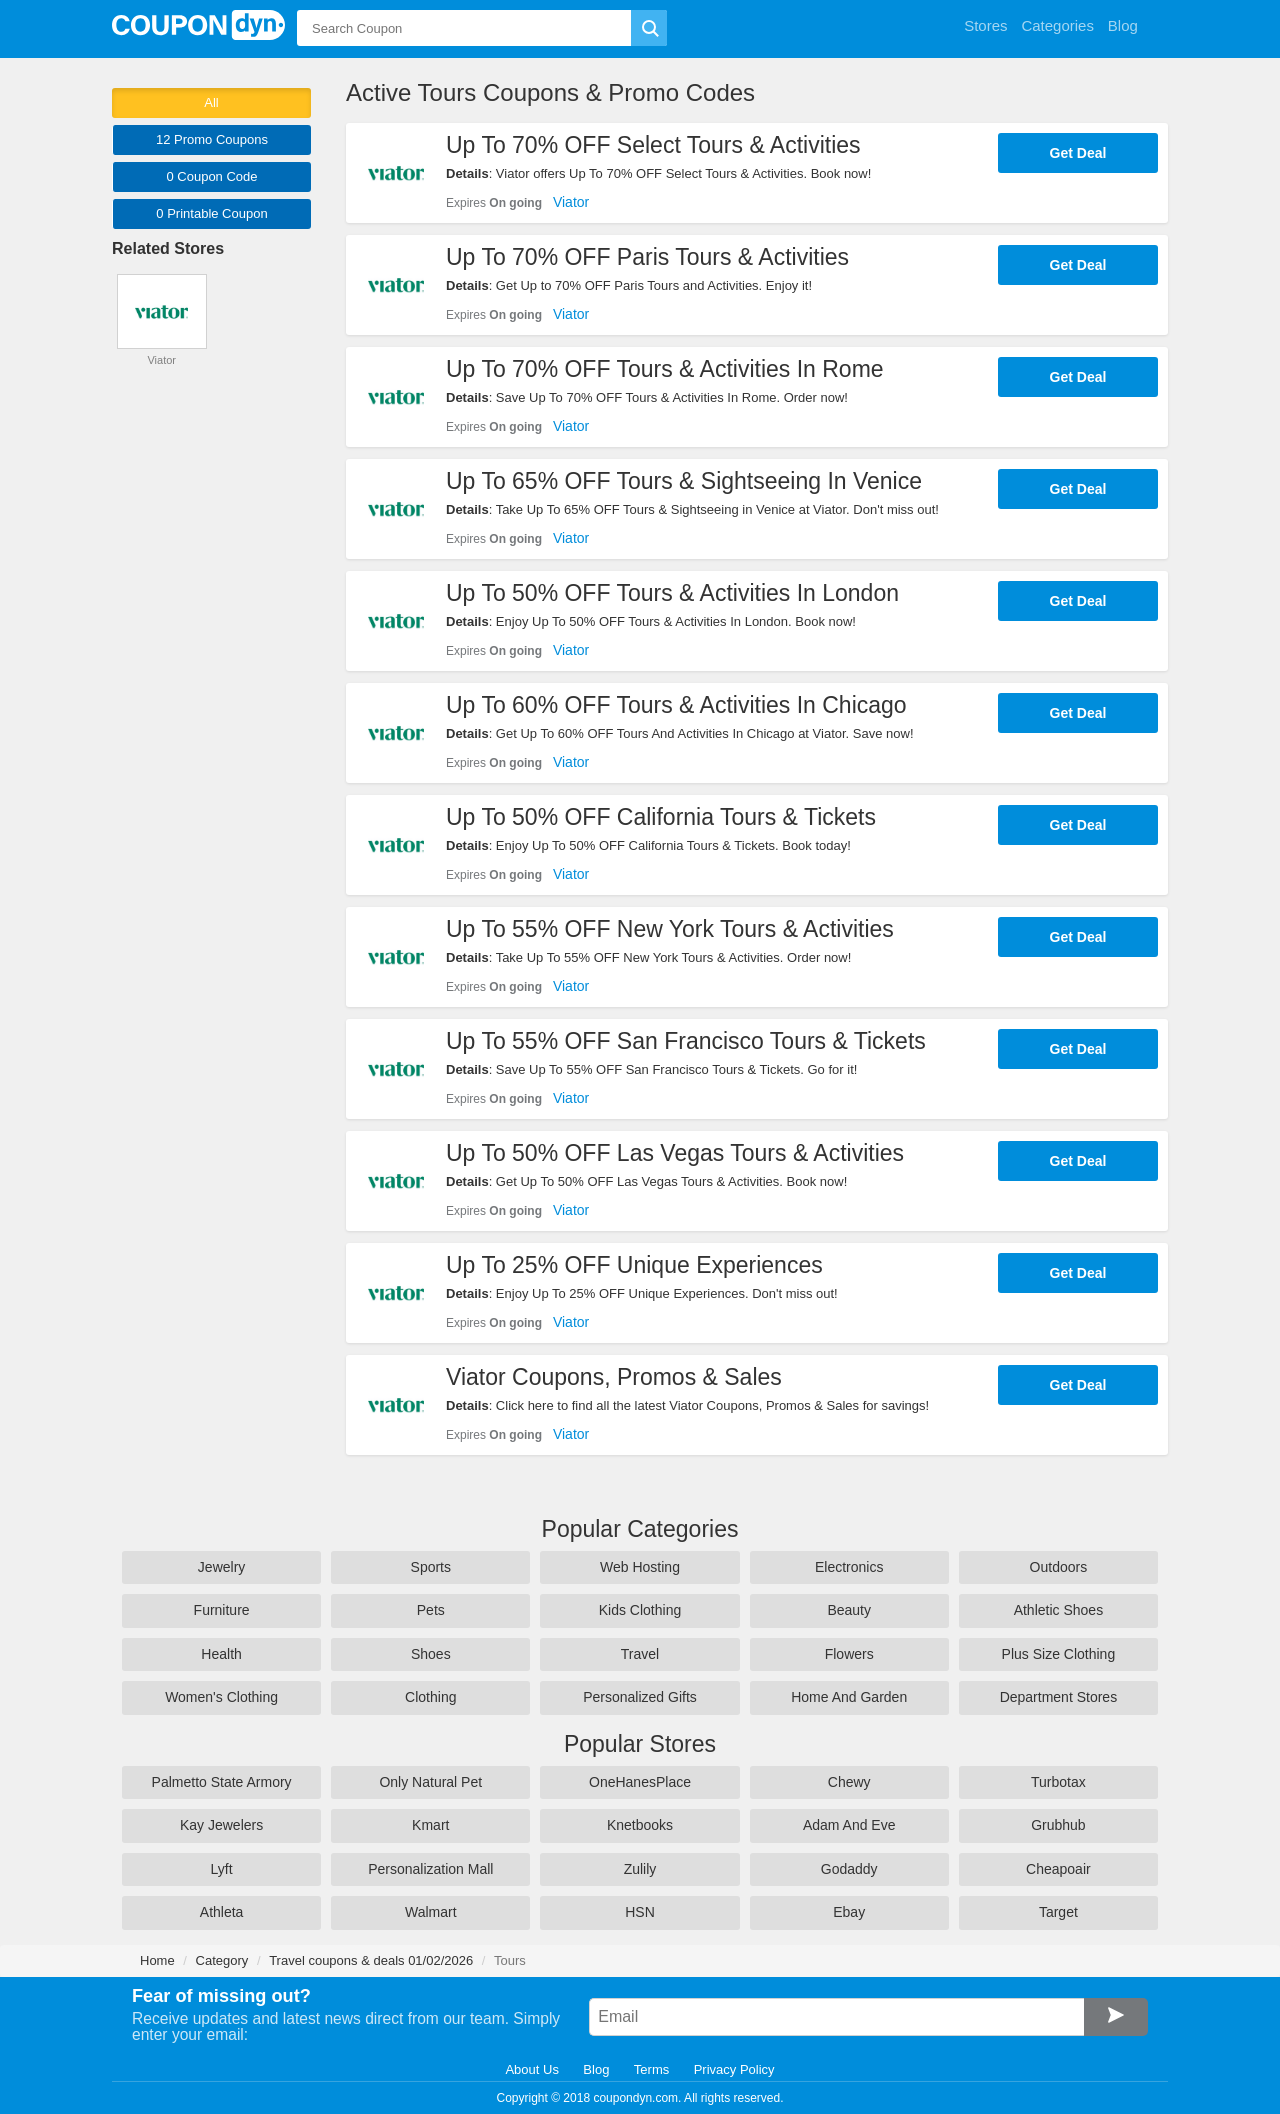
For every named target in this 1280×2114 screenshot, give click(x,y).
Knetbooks (640, 1825)
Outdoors (1059, 1567)
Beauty (849, 1610)
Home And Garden (849, 1697)
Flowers (849, 1654)
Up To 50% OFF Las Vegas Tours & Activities (675, 1153)
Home (157, 1960)
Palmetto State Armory (222, 1782)
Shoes (431, 1654)
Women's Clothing (221, 1697)
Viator (571, 202)
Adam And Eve (849, 1825)
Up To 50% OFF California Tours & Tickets (661, 817)
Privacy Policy (734, 2069)
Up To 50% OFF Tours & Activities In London (672, 593)
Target (1058, 1912)
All (211, 102)
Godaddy (849, 1869)
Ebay (849, 1912)
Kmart (430, 1825)
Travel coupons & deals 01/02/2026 (371, 1960)
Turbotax (1058, 1782)
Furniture (222, 1610)
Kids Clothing (640, 1610)
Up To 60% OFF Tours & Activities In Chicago (676, 705)
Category (222, 1960)
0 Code (211, 176)
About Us (531, 2069)
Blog (596, 2069)
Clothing (430, 1697)
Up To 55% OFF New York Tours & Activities (670, 929)
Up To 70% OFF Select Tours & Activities (653, 145)
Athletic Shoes (1059, 1610)
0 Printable (211, 213)
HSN (640, 1912)
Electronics (849, 1567)
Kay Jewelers (221, 1825)
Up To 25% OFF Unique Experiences (634, 1265)
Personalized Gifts (640, 1697)
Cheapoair (1058, 1869)
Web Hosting (640, 1567)
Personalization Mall (430, 1869)
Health (221, 1654)
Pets (431, 1610)
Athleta (222, 1912)
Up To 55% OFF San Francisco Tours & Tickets (686, 1041)
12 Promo (212, 139)
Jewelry (221, 1567)
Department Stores (1059, 1697)
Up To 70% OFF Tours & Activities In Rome (665, 369)
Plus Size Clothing (1059, 1654)
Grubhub (1058, 1825)
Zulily (640, 1869)
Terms (651, 2069)
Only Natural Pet (430, 1782)
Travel (640, 1654)
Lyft (222, 1869)
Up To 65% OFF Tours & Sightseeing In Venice (684, 481)
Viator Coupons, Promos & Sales (614, 1377)
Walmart (431, 1912)
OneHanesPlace (640, 1782)
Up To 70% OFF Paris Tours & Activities (647, 257)
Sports (431, 1567)
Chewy (849, 1782)
